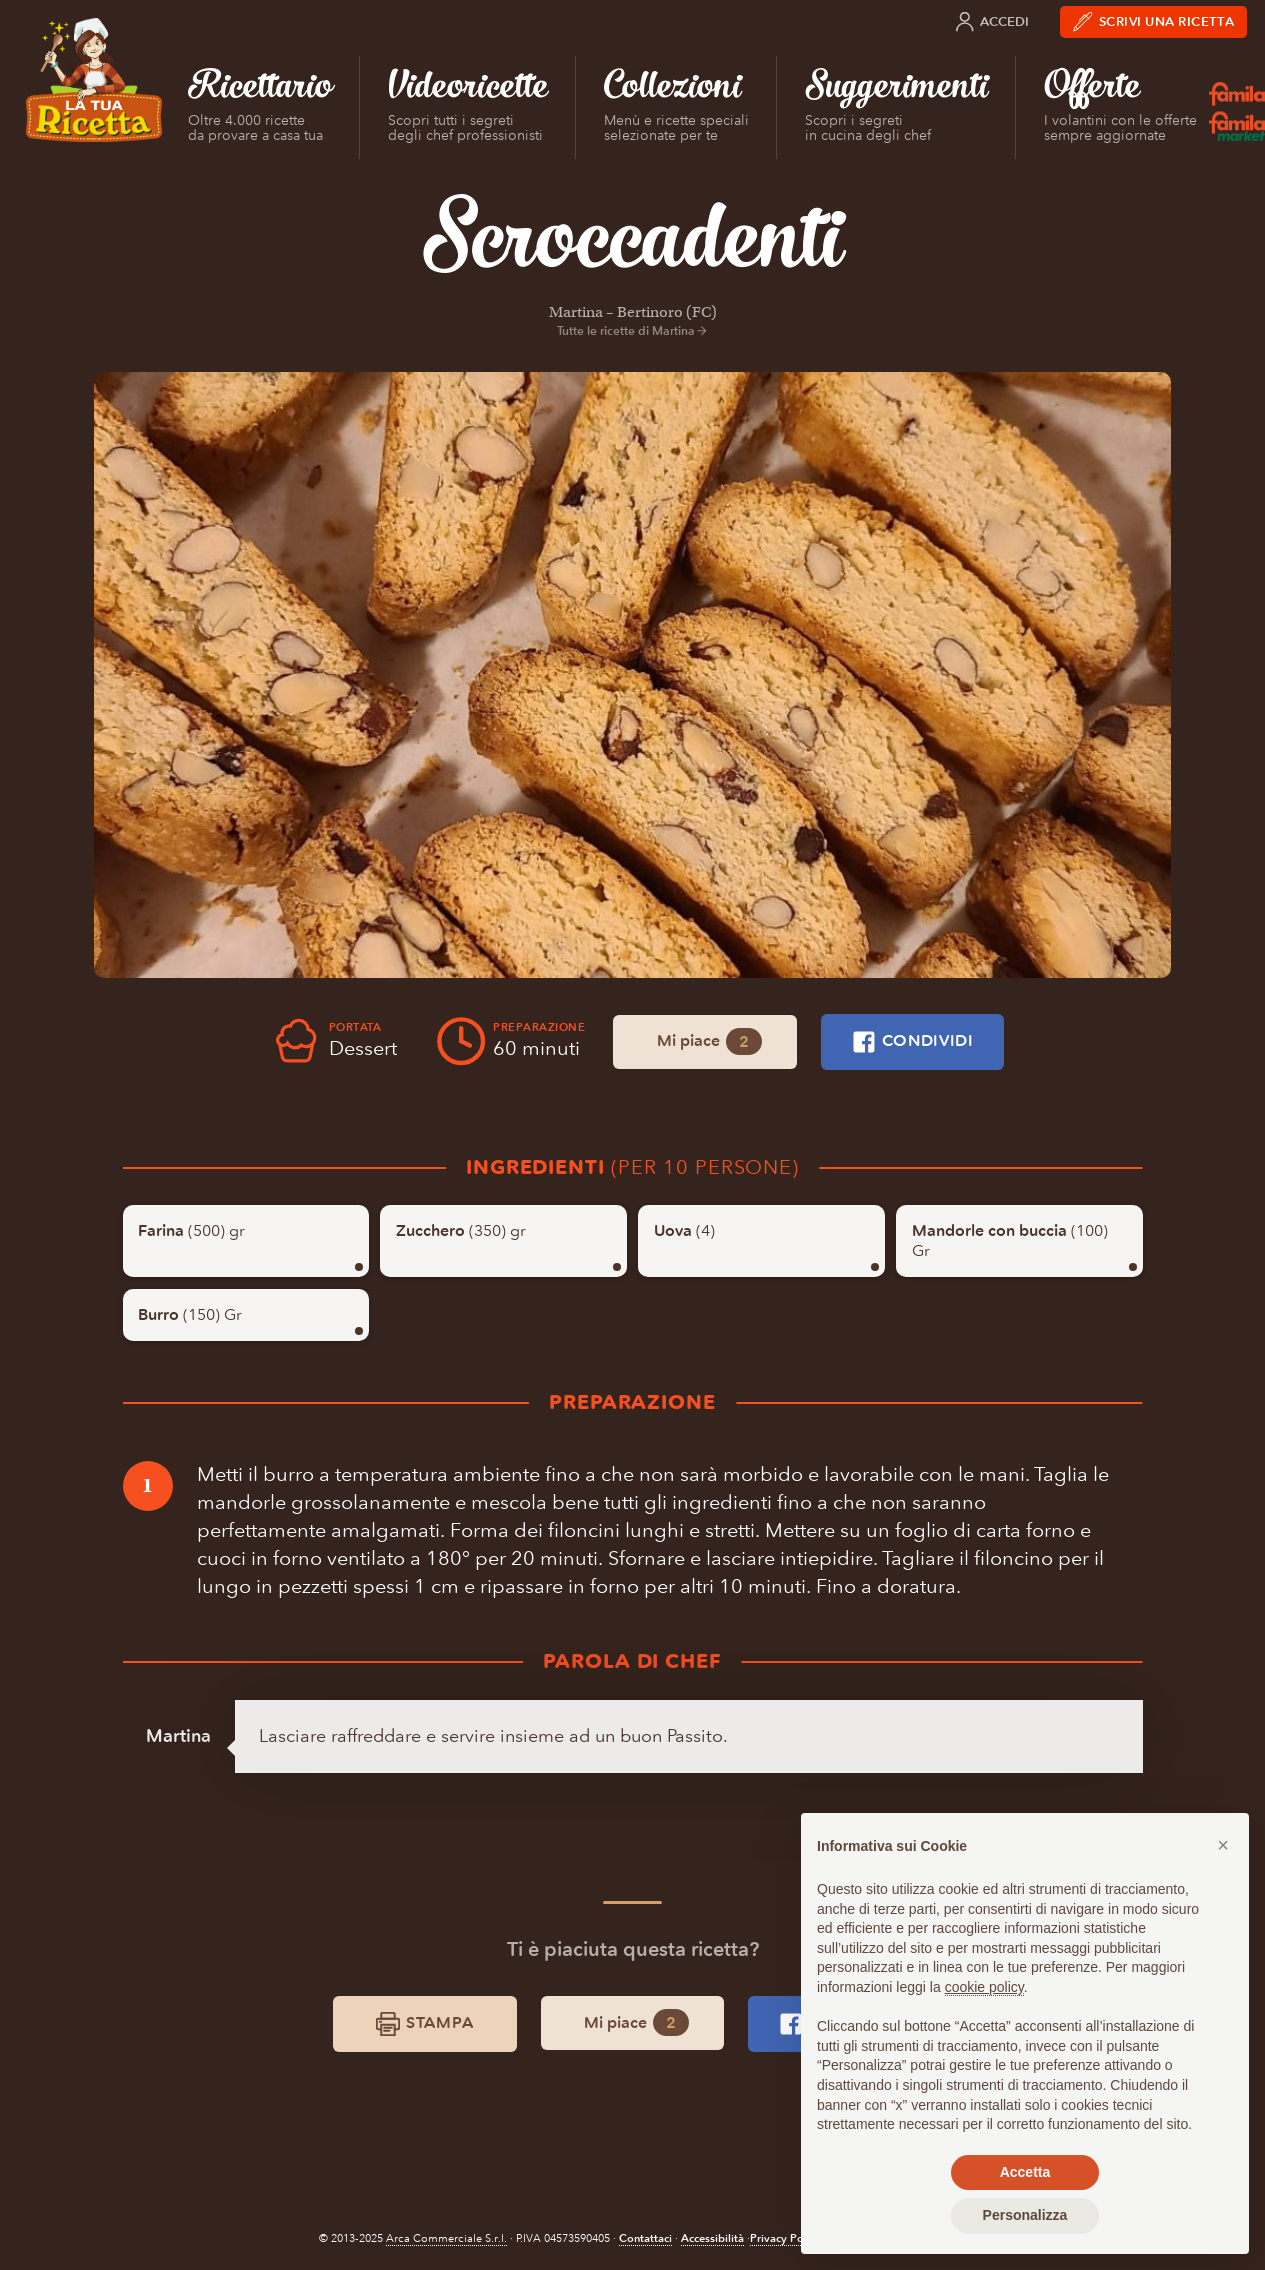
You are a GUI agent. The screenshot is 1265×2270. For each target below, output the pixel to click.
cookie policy (984, 1987)
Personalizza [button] (1025, 2215)
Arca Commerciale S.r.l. (446, 2238)
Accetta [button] (1025, 2172)
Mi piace (709, 1041)
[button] (1223, 1845)
